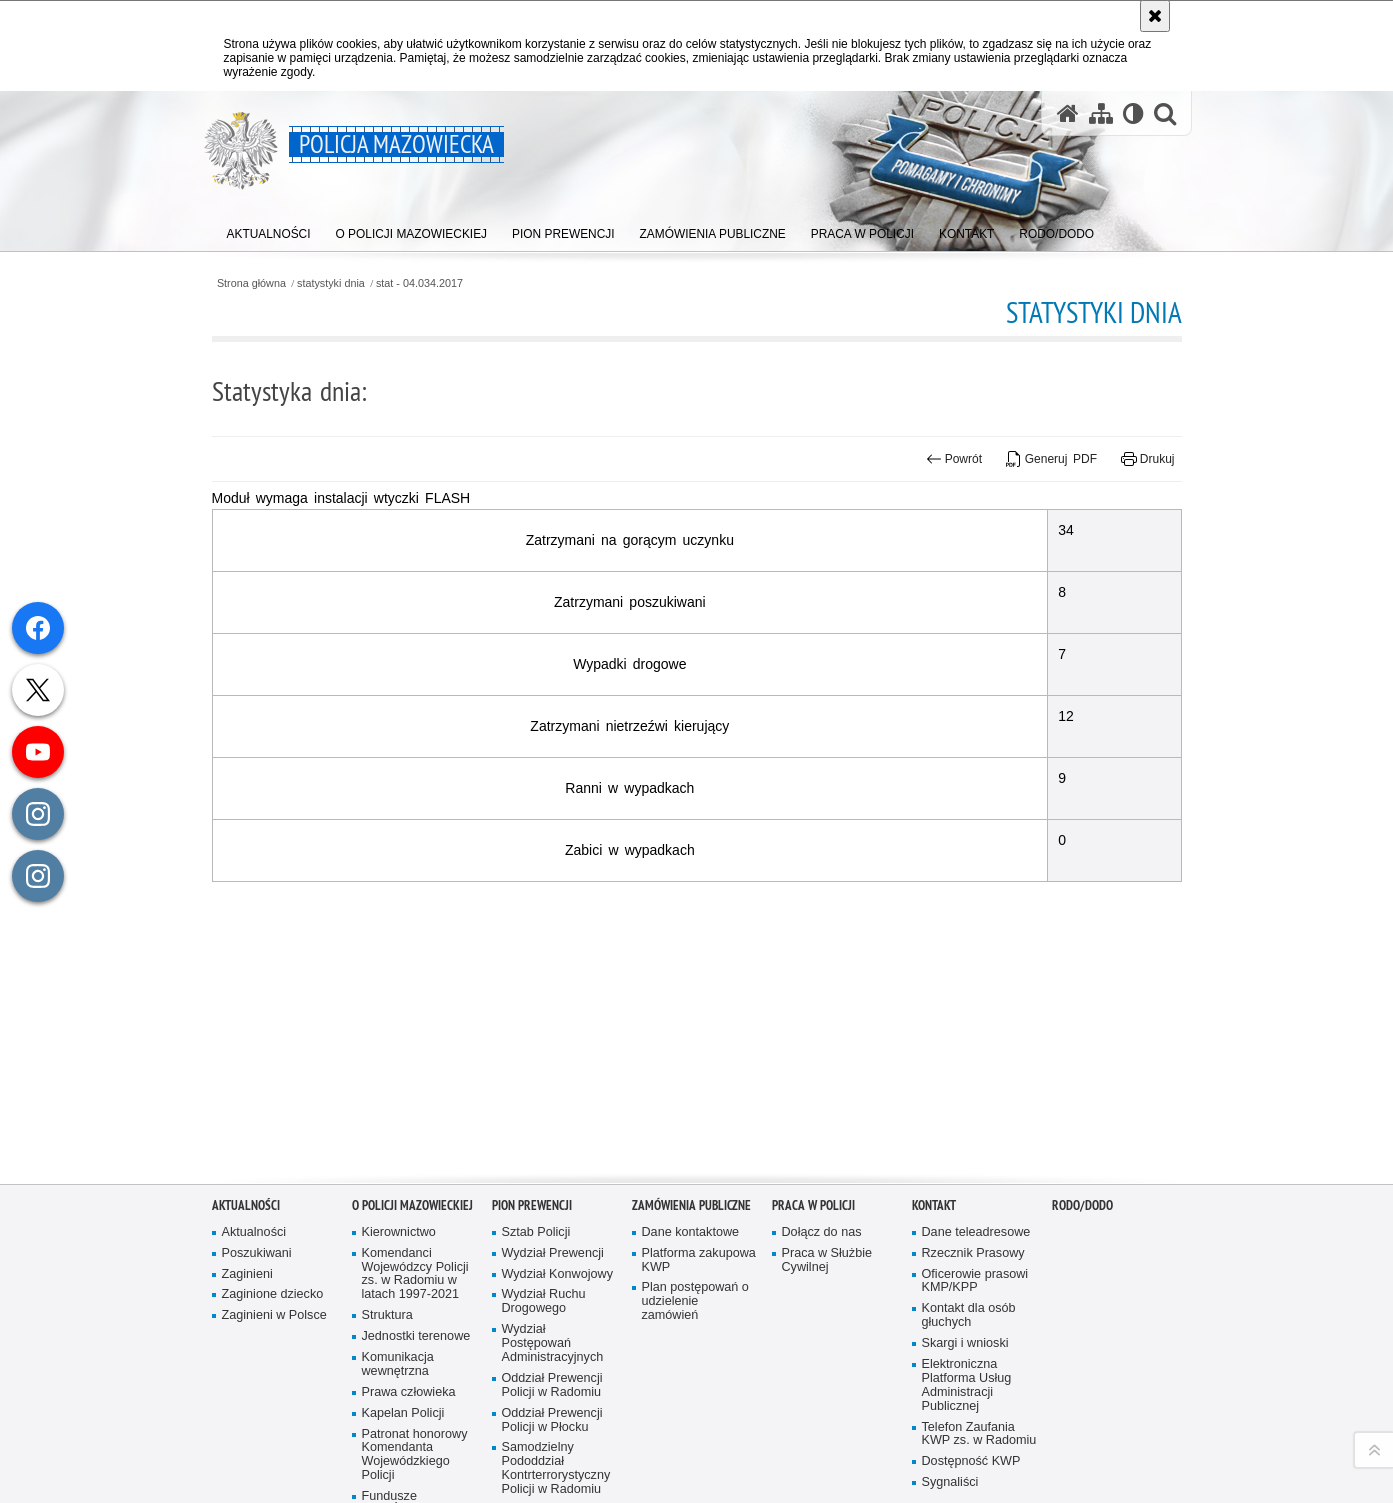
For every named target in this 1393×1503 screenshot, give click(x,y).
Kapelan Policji (403, 1403)
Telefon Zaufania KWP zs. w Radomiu (979, 1424)
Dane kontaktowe (691, 1222)
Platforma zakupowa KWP (699, 1250)
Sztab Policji (536, 1222)
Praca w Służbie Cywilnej (827, 1250)
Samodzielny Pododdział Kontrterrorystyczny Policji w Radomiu (556, 1459)
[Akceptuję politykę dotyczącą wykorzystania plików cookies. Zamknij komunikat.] (1155, 16)
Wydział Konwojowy (557, 1264)
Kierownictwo (399, 1222)
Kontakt (934, 1195)
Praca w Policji (813, 1195)
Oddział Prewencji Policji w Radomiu (552, 1375)
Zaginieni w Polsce (274, 1306)
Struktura (387, 1306)
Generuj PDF (1051, 459)
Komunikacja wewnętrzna (398, 1354)
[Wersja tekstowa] (1133, 113)
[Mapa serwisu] (1101, 113)
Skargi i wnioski (965, 1334)
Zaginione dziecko (273, 1285)
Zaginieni (247, 1264)
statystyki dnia (331, 283)
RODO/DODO (1082, 1195)
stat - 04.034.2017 (419, 283)
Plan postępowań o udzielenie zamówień (695, 1292)
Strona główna (251, 283)
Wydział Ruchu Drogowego (544, 1292)
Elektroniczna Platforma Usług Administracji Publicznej (967, 1375)
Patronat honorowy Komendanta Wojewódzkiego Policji (415, 1445)
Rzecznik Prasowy (973, 1243)
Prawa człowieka (409, 1382)
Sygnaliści (950, 1473)
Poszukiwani (257, 1243)
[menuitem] (269, 230)
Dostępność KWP (971, 1452)
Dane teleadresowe (976, 1222)
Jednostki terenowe (416, 1327)
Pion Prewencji (532, 1195)
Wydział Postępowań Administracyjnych (553, 1334)
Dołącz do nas (822, 1222)
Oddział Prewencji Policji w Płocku (552, 1410)
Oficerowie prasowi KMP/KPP (975, 1271)
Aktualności (246, 1195)
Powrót (954, 459)
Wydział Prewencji (553, 1243)
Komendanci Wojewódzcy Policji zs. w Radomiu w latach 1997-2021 (415, 1264)
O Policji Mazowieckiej (412, 1195)
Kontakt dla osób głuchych (969, 1306)
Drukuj (1147, 459)
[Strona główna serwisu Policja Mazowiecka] (1068, 113)
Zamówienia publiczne (691, 1195)
